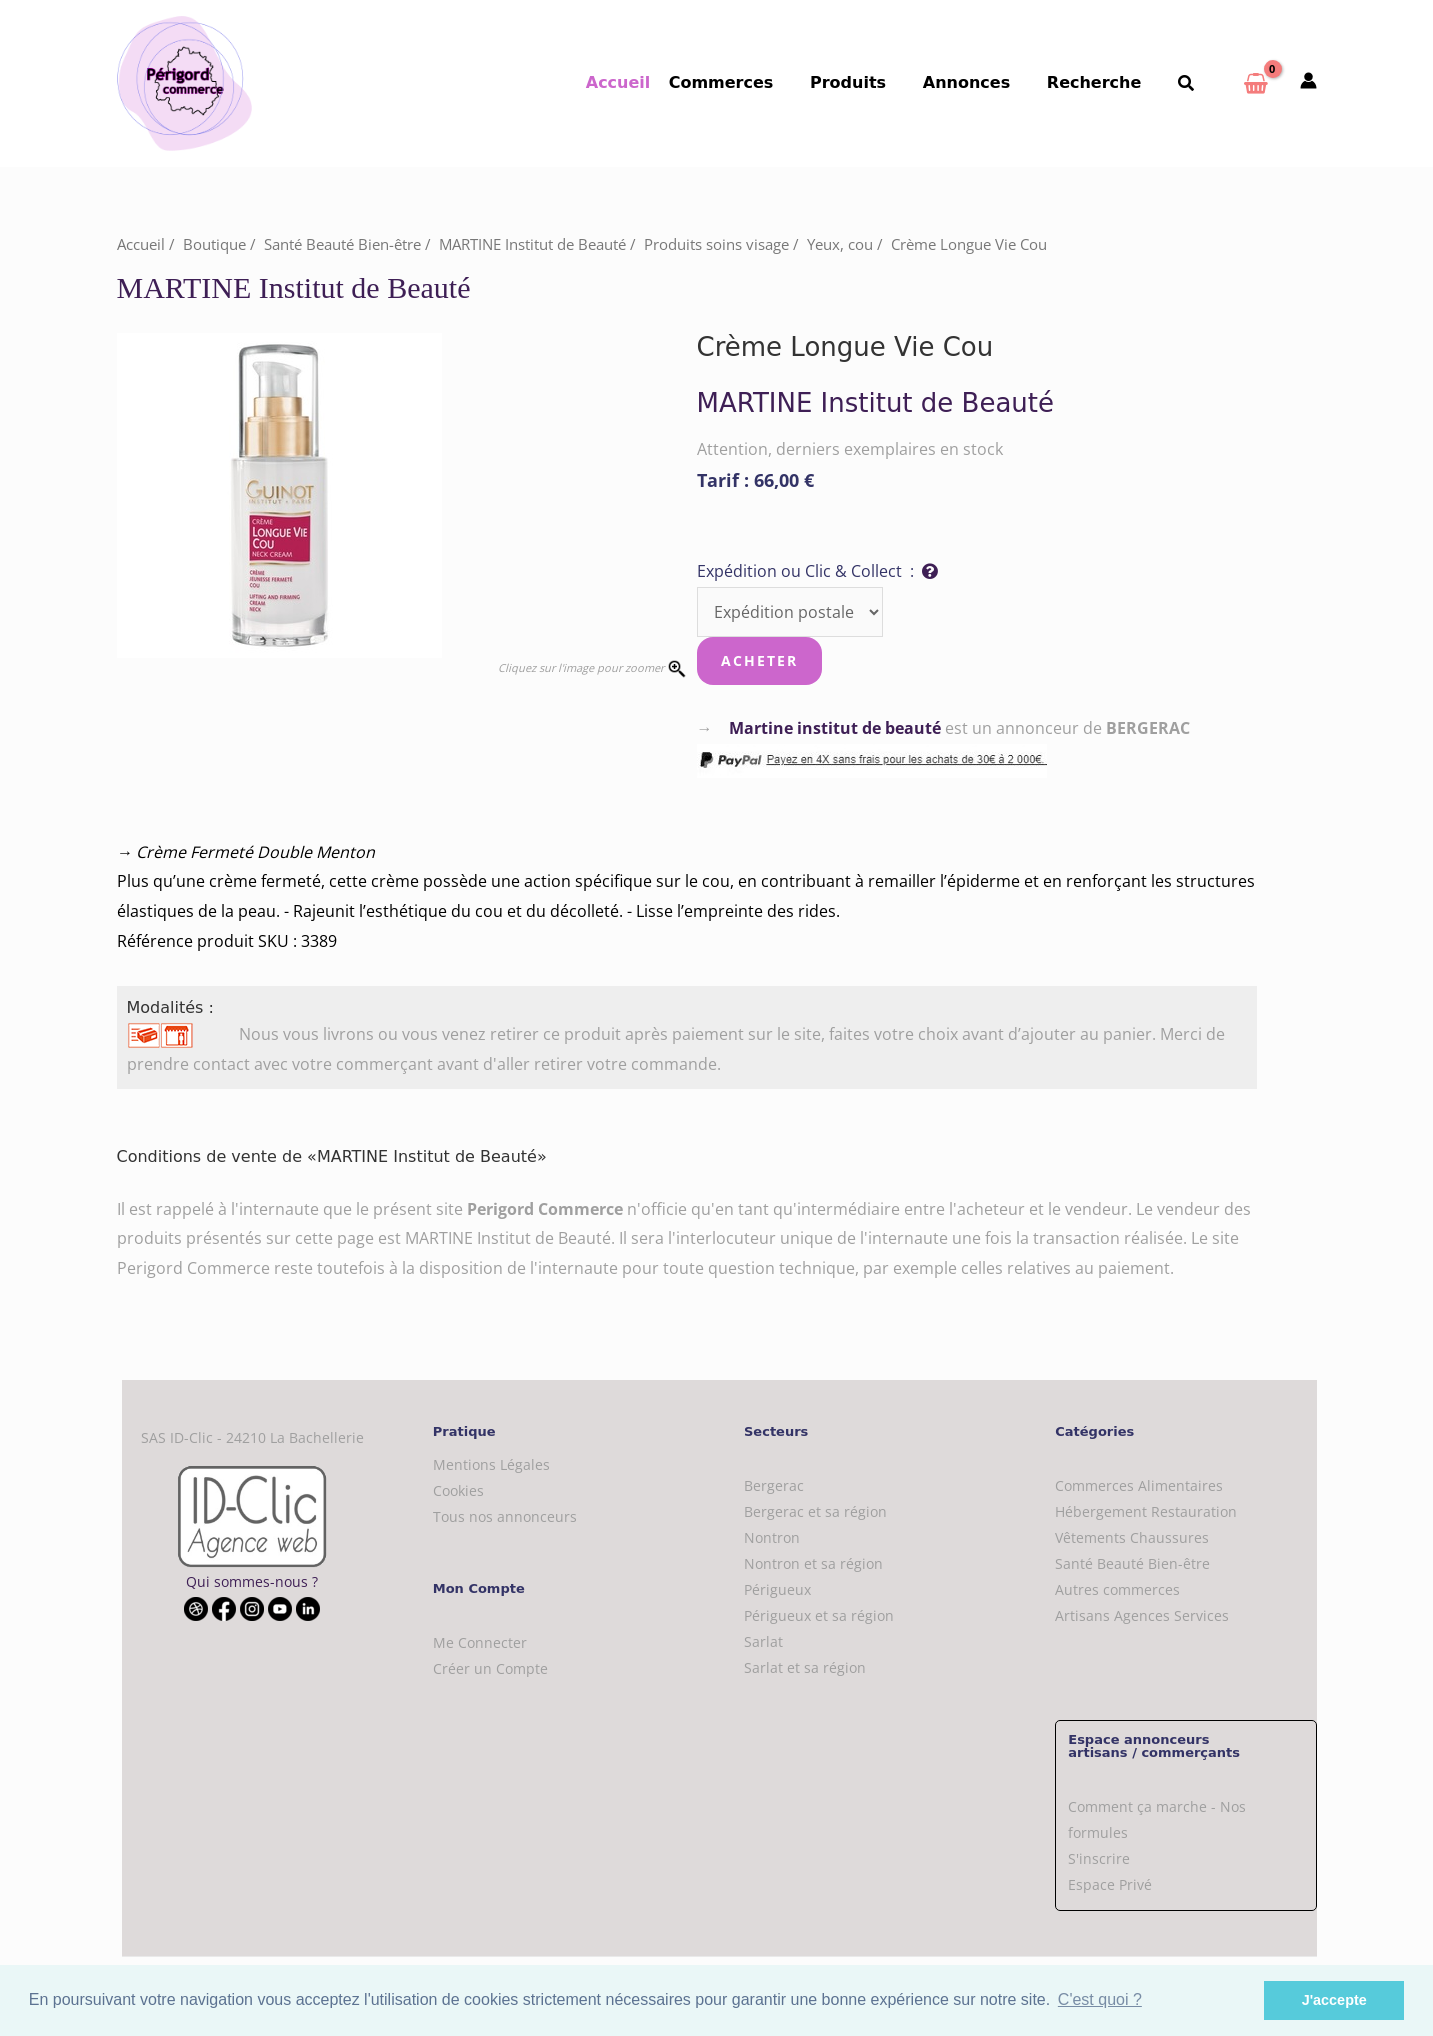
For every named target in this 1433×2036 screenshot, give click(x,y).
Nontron (772, 1537)
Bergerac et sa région (815, 1511)
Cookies (458, 1490)
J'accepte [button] (1334, 2000)
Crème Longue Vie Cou (969, 244)
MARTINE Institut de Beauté (532, 244)
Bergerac (774, 1485)
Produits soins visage (716, 244)
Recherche (1101, 82)
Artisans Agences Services (1142, 1615)
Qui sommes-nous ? (252, 1581)
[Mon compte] (1308, 82)
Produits (864, 82)
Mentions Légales (491, 1464)
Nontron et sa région (813, 1563)
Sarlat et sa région (805, 1667)
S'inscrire (1099, 1858)
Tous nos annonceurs (505, 1516)
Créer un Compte (490, 1668)
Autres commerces (1117, 1589)
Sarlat (763, 1641)
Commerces (742, 82)
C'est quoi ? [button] (1100, 1999)
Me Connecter (480, 1642)
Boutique (214, 244)
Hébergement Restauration (1146, 1511)
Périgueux (777, 1589)
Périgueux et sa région (819, 1615)
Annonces (977, 82)
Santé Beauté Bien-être (342, 244)
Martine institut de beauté (835, 728)
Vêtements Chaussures (1132, 1537)
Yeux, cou (840, 244)
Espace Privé (1110, 1884)
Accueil (641, 82)
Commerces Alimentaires (1139, 1485)
